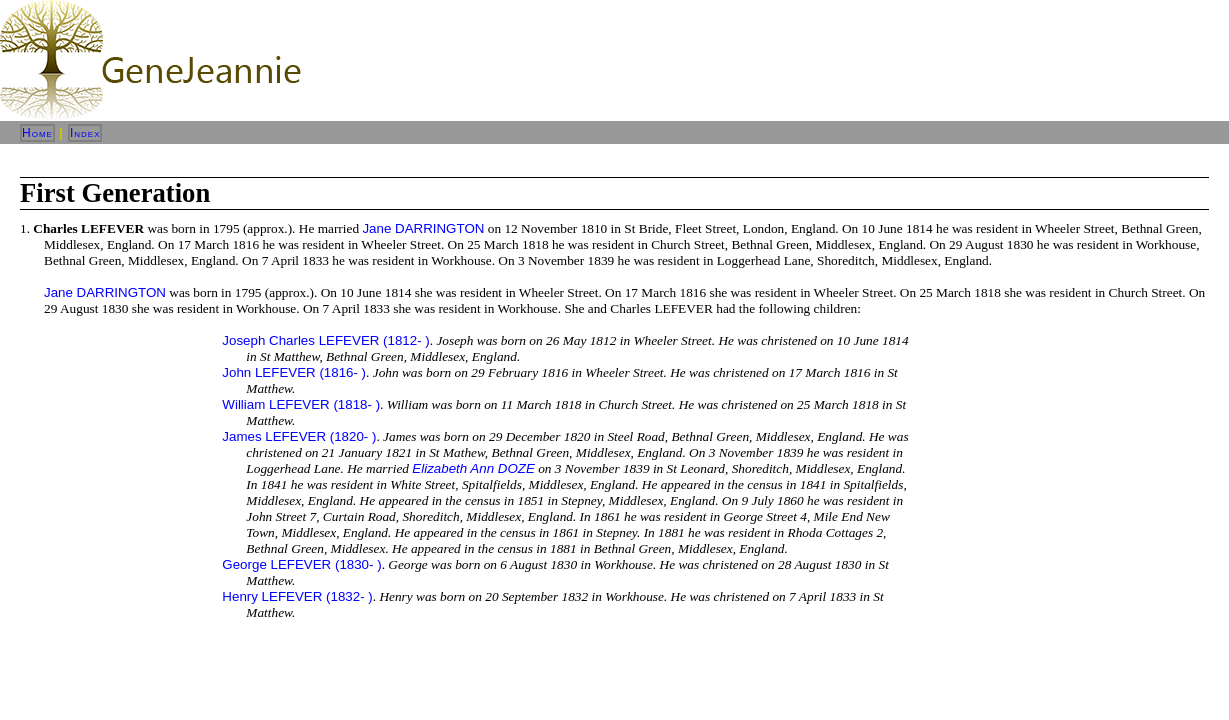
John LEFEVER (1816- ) (294, 372)
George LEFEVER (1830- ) (301, 564)
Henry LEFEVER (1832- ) (297, 596)
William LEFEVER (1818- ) (301, 404)
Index (85, 133)
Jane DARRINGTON (423, 228)
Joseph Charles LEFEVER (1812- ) (325, 340)
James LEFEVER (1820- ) (299, 436)
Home (37, 133)
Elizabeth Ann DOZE (473, 468)
